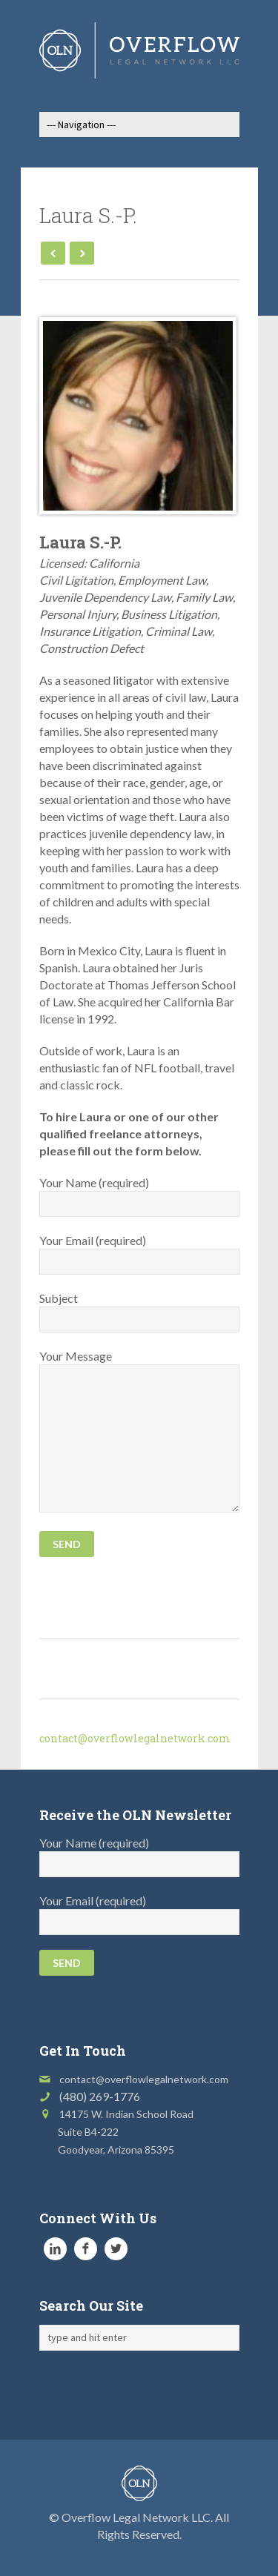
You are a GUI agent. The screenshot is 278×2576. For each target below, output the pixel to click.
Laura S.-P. (80, 542)
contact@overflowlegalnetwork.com (135, 1738)
